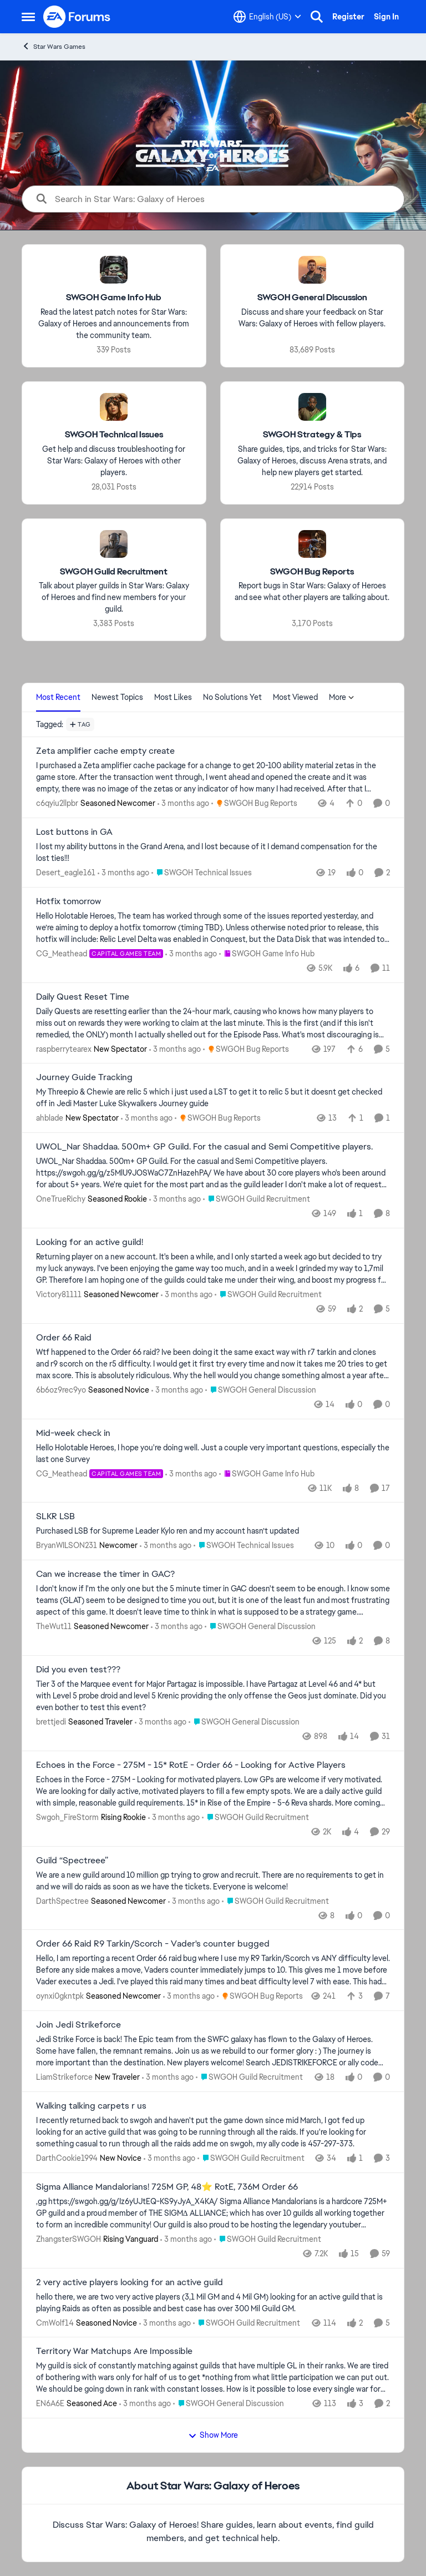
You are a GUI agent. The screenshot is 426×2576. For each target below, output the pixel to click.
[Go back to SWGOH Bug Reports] (312, 571)
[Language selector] (267, 17)
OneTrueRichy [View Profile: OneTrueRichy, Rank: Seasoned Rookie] (60, 1199)
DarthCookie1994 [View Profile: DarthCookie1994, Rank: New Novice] (67, 2158)
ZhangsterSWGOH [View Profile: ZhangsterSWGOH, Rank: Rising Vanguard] (68, 2239)
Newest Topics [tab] (117, 697)
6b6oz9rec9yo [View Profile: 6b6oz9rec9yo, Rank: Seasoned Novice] (61, 1390)
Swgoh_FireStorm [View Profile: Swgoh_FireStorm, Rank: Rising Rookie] (67, 1817)
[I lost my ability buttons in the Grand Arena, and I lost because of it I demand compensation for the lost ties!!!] (213, 852)
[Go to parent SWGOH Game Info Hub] (267, 954)
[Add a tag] (80, 724)
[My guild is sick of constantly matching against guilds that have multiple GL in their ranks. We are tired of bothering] (213, 2377)
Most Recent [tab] (58, 697)
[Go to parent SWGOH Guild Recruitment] (256, 1199)
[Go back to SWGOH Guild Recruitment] (114, 571)
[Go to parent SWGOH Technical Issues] (201, 873)
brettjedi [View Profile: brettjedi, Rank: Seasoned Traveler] (51, 1722)
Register (348, 17)
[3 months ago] (183, 803)
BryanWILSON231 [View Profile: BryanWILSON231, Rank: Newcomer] (66, 1545)
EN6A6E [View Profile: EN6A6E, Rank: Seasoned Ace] (50, 2403)
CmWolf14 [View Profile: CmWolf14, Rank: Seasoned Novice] (55, 2322)
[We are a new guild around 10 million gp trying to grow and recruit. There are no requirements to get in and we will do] (213, 1880)
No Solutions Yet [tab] (232, 697)
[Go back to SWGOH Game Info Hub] (113, 298)
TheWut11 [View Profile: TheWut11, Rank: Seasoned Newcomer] (54, 1626)
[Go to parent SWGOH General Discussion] (260, 1390)
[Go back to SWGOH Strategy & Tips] (312, 435)
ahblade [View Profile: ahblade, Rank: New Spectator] (49, 1118)
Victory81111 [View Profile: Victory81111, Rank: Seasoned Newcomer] (59, 1294)
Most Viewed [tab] (295, 697)
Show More (213, 2435)
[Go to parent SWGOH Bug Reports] (254, 803)
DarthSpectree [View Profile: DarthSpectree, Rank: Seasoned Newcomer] (62, 1900)
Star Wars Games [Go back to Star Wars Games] (53, 46)
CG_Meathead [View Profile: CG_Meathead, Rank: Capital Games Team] (61, 954)
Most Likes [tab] (173, 697)
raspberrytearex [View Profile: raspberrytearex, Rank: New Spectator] (64, 1048)
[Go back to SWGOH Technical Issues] (114, 435)
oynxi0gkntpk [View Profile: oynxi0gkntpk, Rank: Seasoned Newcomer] (60, 1996)
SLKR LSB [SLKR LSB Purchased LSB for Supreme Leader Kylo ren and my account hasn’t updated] (55, 1516)
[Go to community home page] (77, 17)
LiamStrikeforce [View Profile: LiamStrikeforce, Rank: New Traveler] (64, 2077)
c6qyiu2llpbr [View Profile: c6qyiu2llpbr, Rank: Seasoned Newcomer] (57, 803)
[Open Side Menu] (28, 16)
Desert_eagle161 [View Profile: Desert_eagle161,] (65, 873)
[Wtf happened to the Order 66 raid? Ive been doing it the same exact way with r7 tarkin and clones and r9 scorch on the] (213, 1364)
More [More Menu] (341, 697)
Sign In (386, 17)
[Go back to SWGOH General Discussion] (312, 298)
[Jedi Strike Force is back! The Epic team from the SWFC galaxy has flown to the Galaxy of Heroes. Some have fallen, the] (213, 2051)
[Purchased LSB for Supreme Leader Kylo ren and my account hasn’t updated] (213, 1531)
